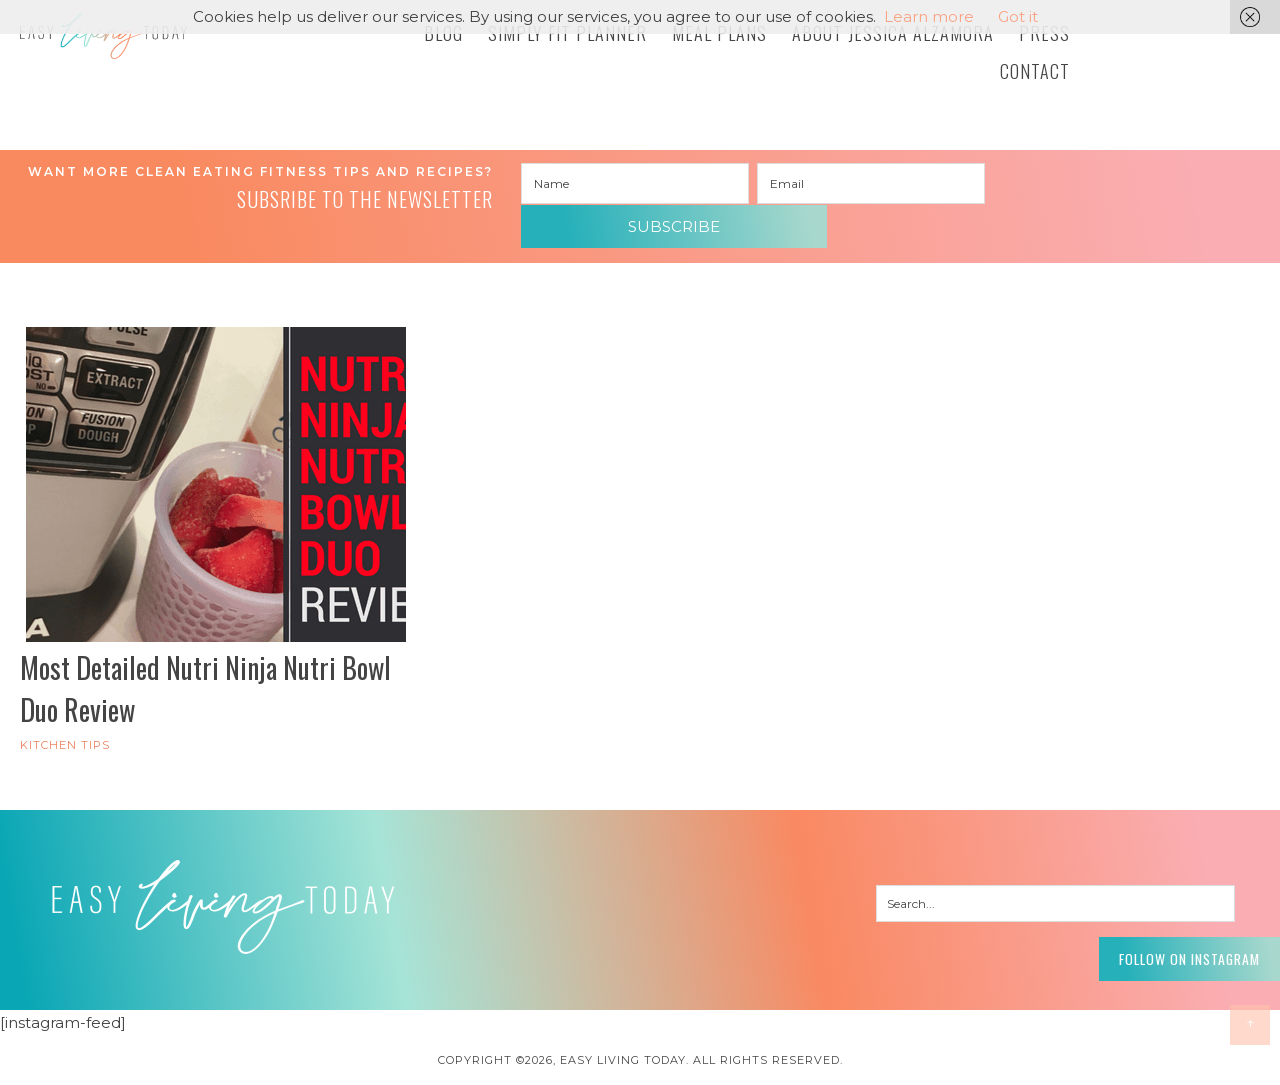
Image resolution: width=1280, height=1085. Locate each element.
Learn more (929, 16)
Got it (1018, 16)
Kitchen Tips (65, 714)
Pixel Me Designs (677, 1059)
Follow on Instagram (1160, 923)
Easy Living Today (170, 47)
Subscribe (1107, 184)
